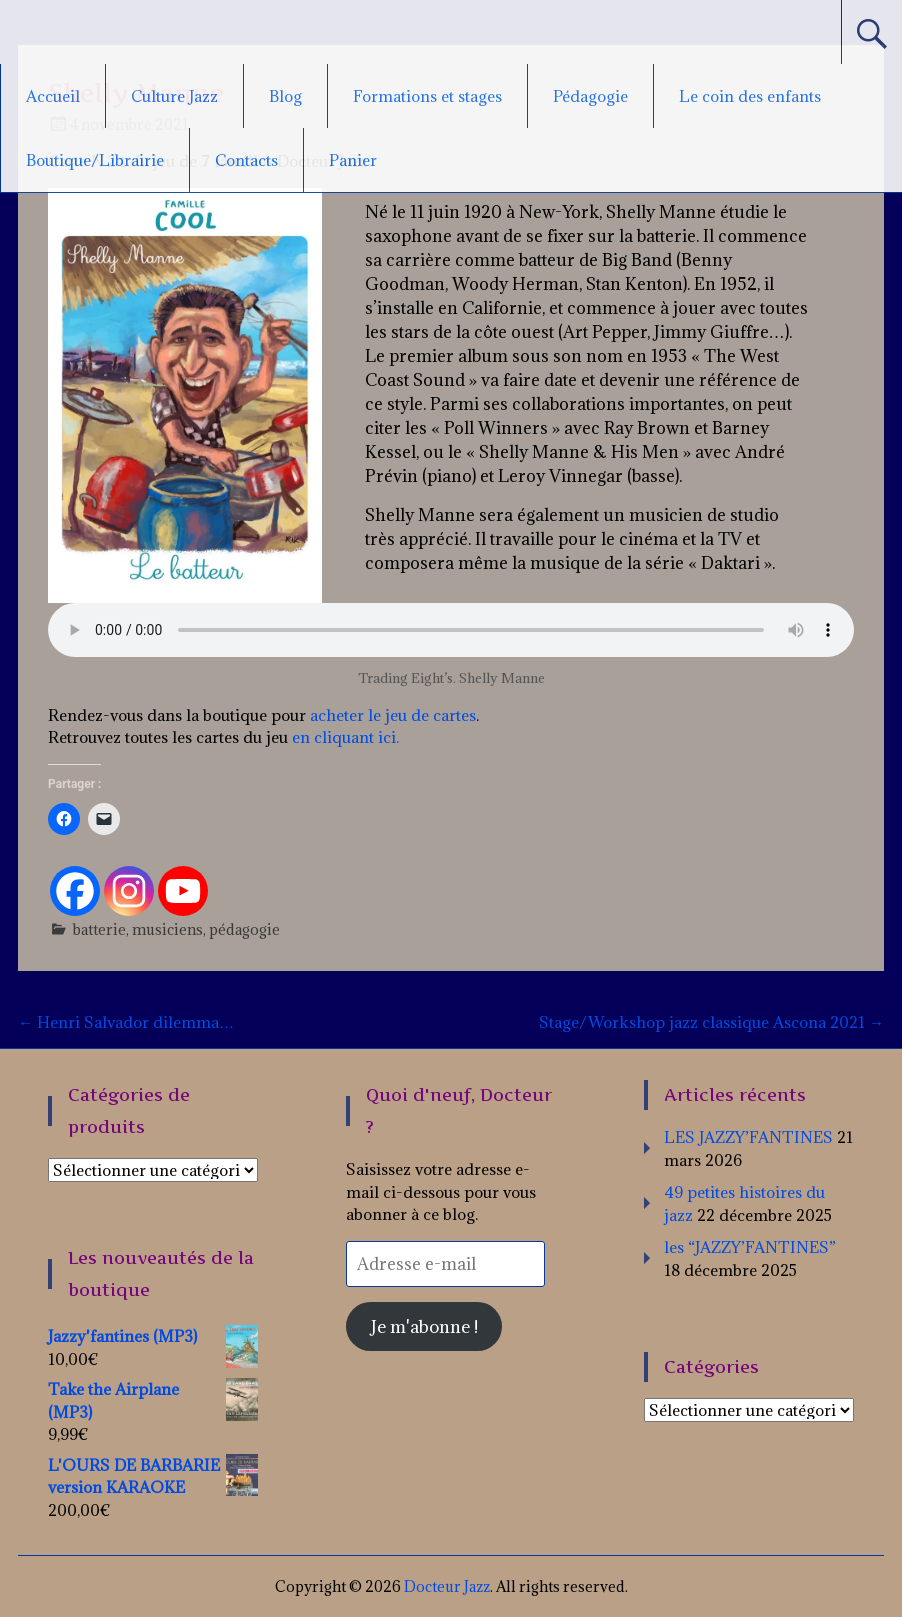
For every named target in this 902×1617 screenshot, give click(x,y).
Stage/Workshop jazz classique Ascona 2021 (711, 1022)
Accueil (53, 96)
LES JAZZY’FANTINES (748, 1137)
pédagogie (244, 929)
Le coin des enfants (750, 96)
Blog (285, 96)
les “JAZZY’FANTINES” (750, 1247)
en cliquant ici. (343, 737)
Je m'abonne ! (424, 1326)
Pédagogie (590, 96)
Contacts (246, 160)
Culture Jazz (174, 96)
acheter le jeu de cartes (393, 715)
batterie (99, 929)
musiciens (167, 929)
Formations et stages (427, 96)
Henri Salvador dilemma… (126, 1022)
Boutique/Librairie (95, 160)
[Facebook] (75, 891)
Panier (353, 160)
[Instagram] (129, 891)
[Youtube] (183, 891)
